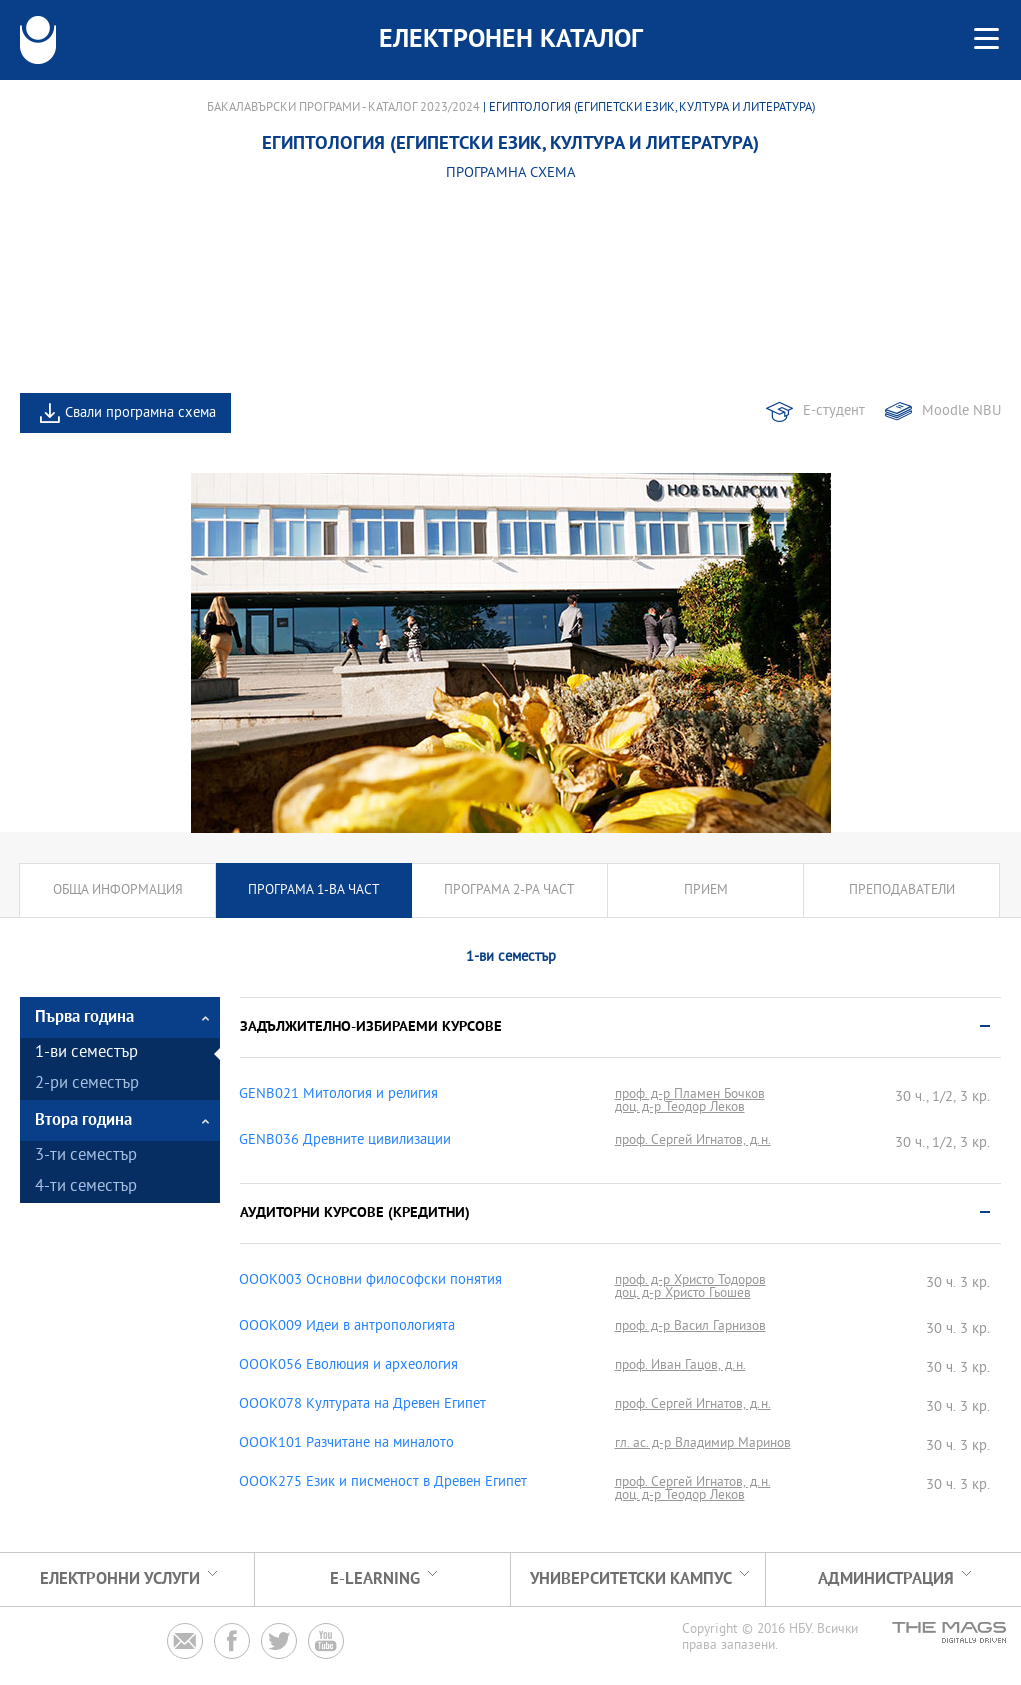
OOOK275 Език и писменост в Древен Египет (383, 1483)
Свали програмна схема (140, 413)
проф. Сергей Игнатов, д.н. (693, 1140)
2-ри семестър (87, 1084)
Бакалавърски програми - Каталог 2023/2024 (343, 108)
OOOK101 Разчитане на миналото (346, 1444)
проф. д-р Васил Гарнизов (690, 1326)
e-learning (375, 1579)
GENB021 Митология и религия (338, 1095)
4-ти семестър (86, 1187)
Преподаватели (902, 890)
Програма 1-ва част (314, 890)
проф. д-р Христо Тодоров (690, 1280)
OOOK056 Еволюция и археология (348, 1366)
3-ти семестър (86, 1156)
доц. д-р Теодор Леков (680, 1107)
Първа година (84, 1017)
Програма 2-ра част (509, 890)
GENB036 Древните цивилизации (345, 1141)
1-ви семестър (86, 1053)
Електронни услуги (120, 1579)
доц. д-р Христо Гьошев (683, 1293)
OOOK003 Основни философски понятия (370, 1281)
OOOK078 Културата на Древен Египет (362, 1405)
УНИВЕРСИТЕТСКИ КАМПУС (631, 1579)
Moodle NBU (961, 411)
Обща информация (118, 890)
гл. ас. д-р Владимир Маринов (703, 1443)
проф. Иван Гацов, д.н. (680, 1365)
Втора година (83, 1120)
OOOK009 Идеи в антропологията (347, 1327)
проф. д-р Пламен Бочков (690, 1094)
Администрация (886, 1579)
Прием (706, 890)
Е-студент (834, 411)
